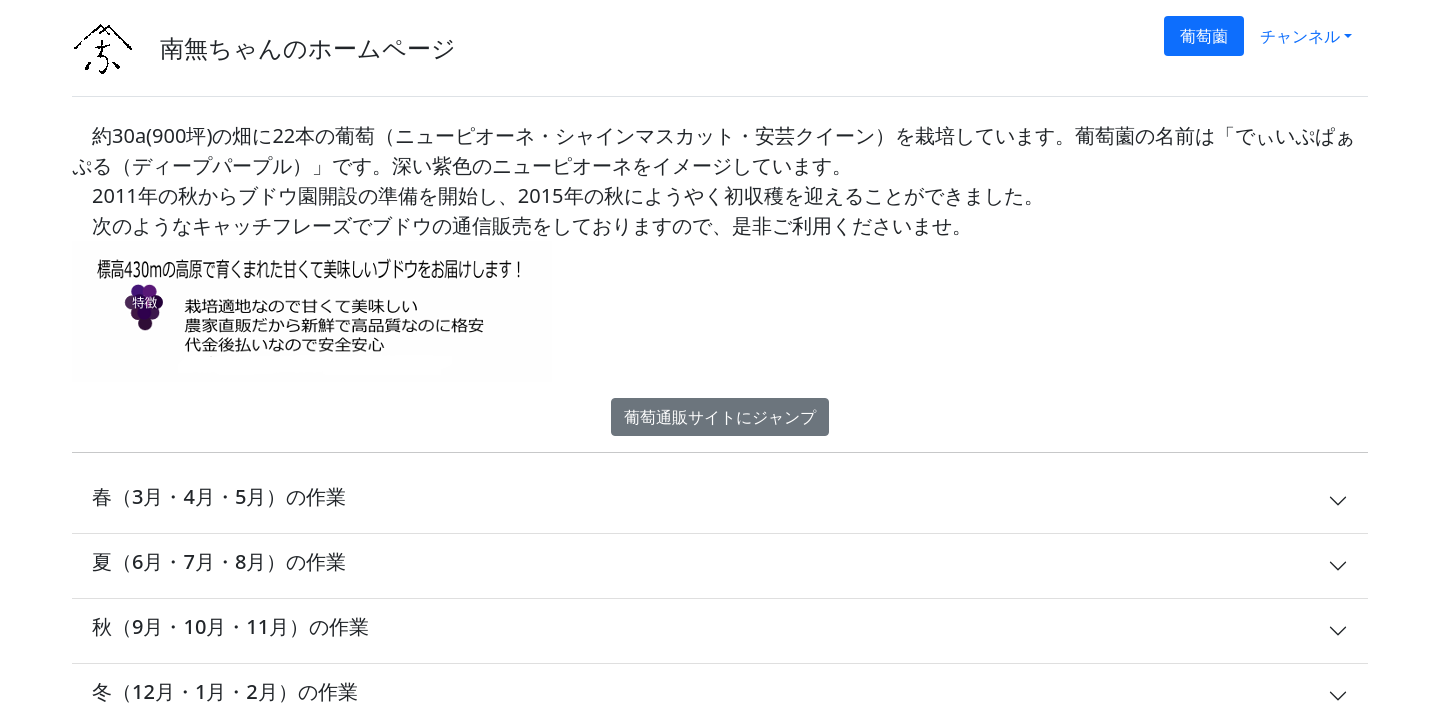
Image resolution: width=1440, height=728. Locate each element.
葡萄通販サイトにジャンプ (720, 417)
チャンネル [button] (1300, 36)
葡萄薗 (1204, 36)
